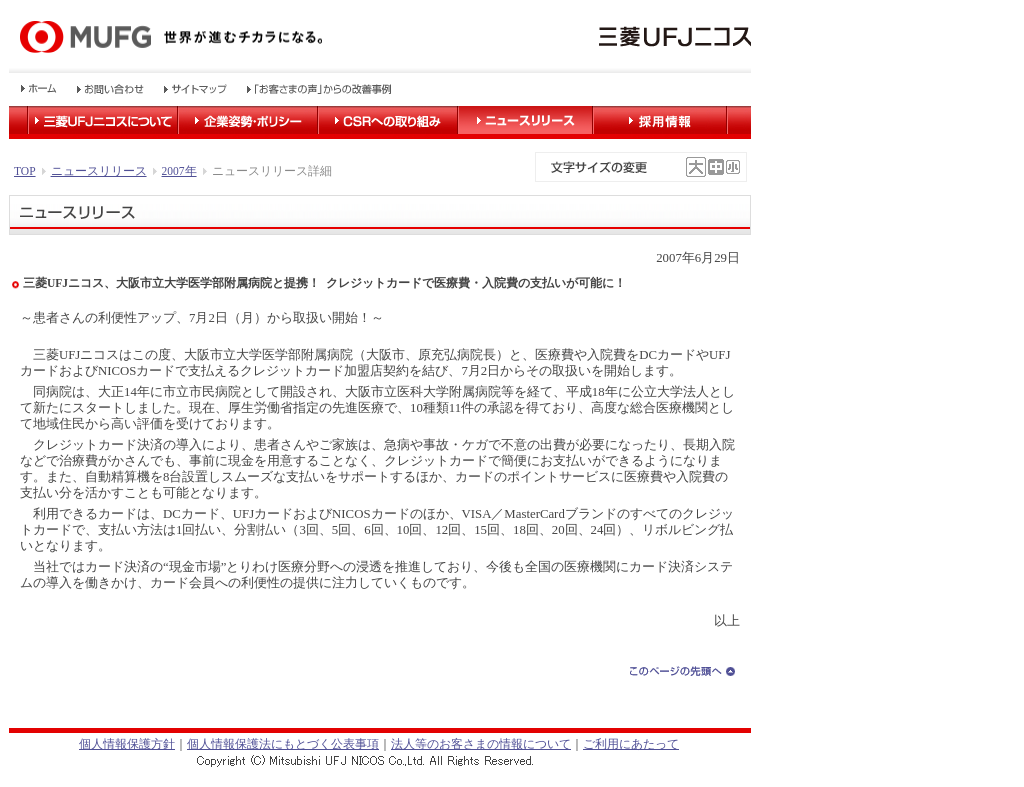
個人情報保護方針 (127, 744)
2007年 (179, 171)
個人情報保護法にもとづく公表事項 (283, 744)
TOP (25, 171)
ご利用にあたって (631, 744)
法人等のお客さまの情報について (481, 744)
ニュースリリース (99, 171)
